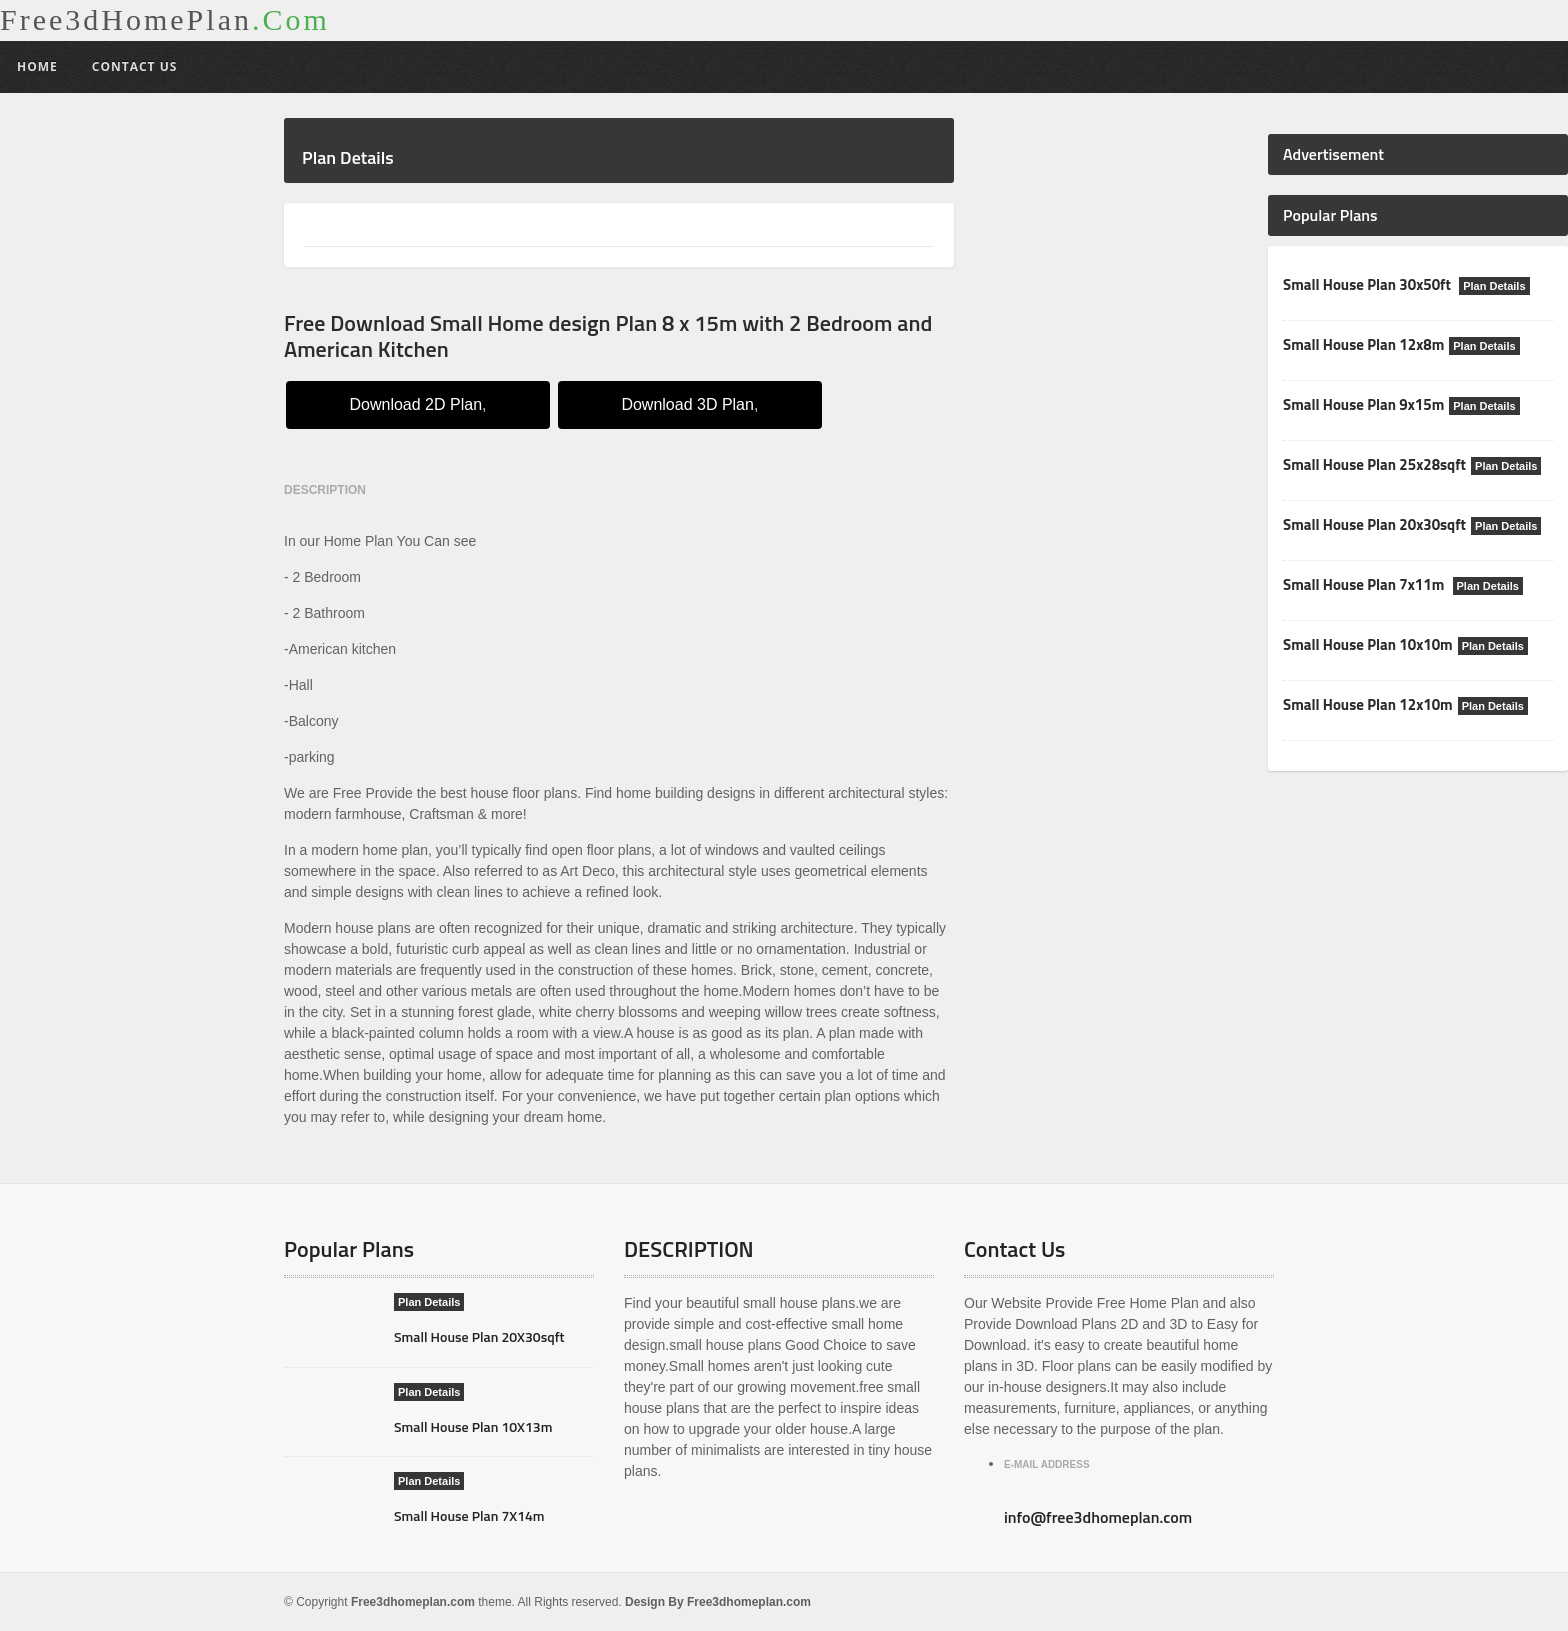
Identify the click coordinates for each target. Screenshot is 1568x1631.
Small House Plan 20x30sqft (1374, 524)
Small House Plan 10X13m (473, 1426)
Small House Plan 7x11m (1365, 584)
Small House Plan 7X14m (469, 1515)
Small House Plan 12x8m (1363, 344)
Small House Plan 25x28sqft (1374, 464)
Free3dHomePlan (165, 20)
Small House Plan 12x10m (1368, 704)
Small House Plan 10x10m (1368, 644)
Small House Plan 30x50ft (1368, 284)
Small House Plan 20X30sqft (479, 1336)
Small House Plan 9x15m (1363, 404)
